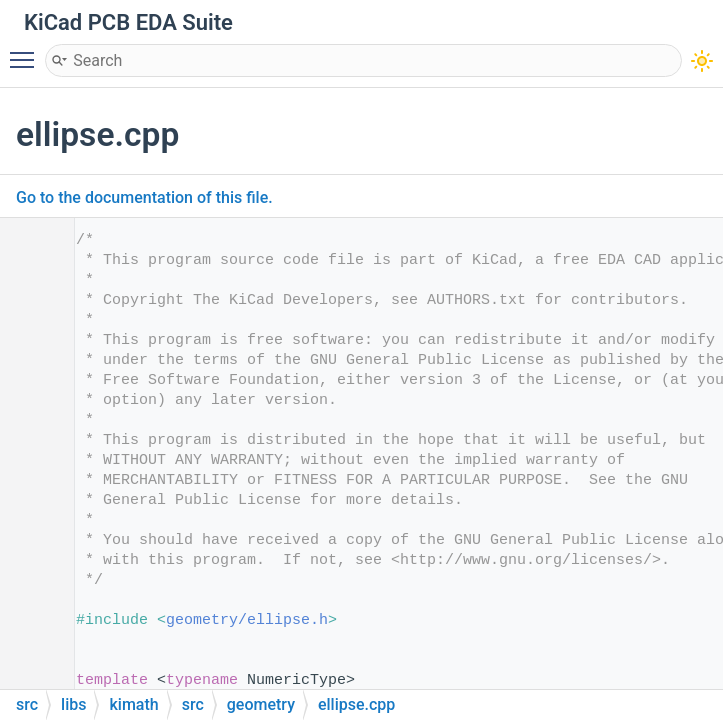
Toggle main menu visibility (27, 51)
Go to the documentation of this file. (144, 197)
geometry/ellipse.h (247, 620)
